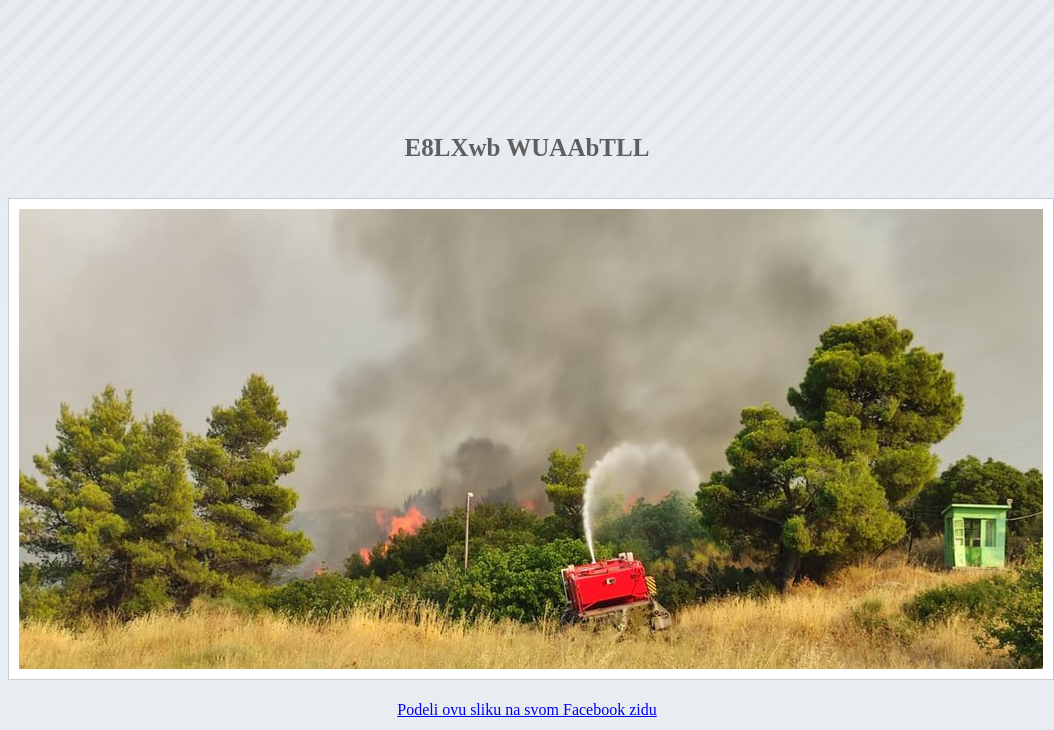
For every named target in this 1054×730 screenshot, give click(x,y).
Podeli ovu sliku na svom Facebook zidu (527, 709)
